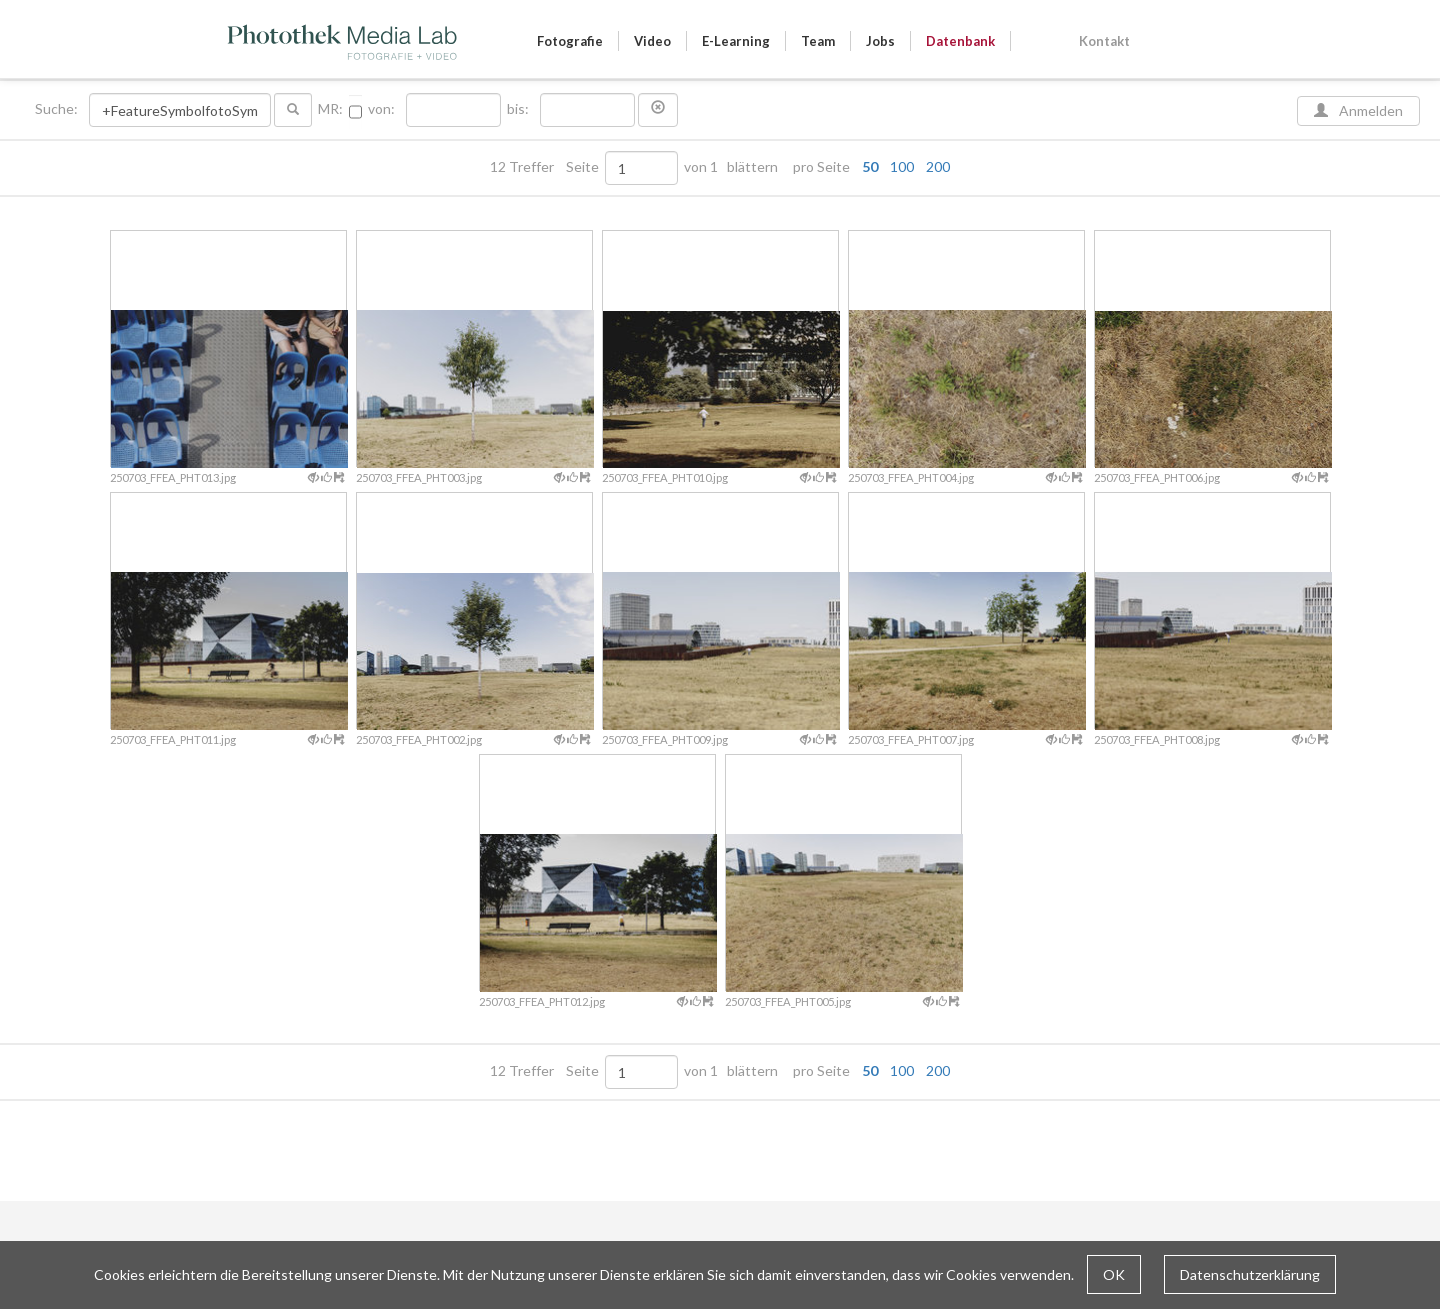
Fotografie (570, 41)
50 (870, 166)
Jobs (880, 41)
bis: (518, 109)
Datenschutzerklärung (1250, 1274)
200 (938, 166)
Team (818, 41)
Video (652, 41)
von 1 (701, 167)
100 (902, 166)
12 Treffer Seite (546, 167)
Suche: (58, 109)
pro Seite (867, 167)
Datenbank (960, 41)
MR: (330, 109)
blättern (752, 167)
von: (381, 109)
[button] (658, 110)
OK (1114, 1274)
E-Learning (736, 41)
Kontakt (1104, 41)
